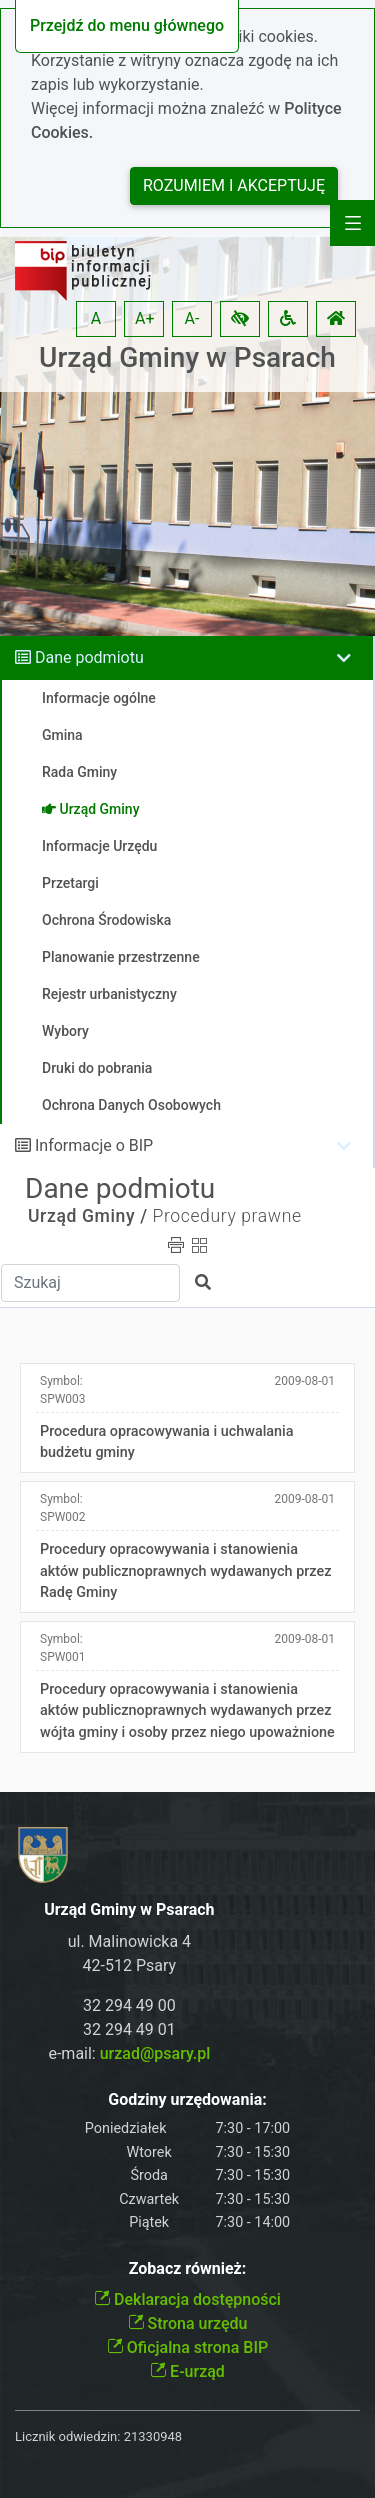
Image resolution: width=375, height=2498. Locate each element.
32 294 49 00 (129, 2005)
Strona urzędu (188, 2323)
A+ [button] (145, 318)
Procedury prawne (226, 1216)
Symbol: (63, 1390)
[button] (240, 319)
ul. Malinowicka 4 (129, 1941)
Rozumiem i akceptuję (234, 185)
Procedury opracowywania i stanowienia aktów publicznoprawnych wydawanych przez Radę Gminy (185, 1571)
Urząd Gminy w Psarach (187, 357)
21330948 (153, 2436)
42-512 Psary (130, 1965)
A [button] (96, 318)
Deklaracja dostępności (187, 2299)
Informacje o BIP (94, 1145)
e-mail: (129, 2053)
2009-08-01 (304, 1381)
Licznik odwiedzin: (67, 2436)
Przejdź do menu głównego (127, 25)
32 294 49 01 (129, 2029)
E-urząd (187, 2371)
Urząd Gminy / (88, 1216)
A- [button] (192, 318)
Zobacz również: (188, 2268)
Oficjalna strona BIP (187, 2347)
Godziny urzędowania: (187, 2099)
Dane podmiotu (89, 657)
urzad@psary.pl (155, 2053)
